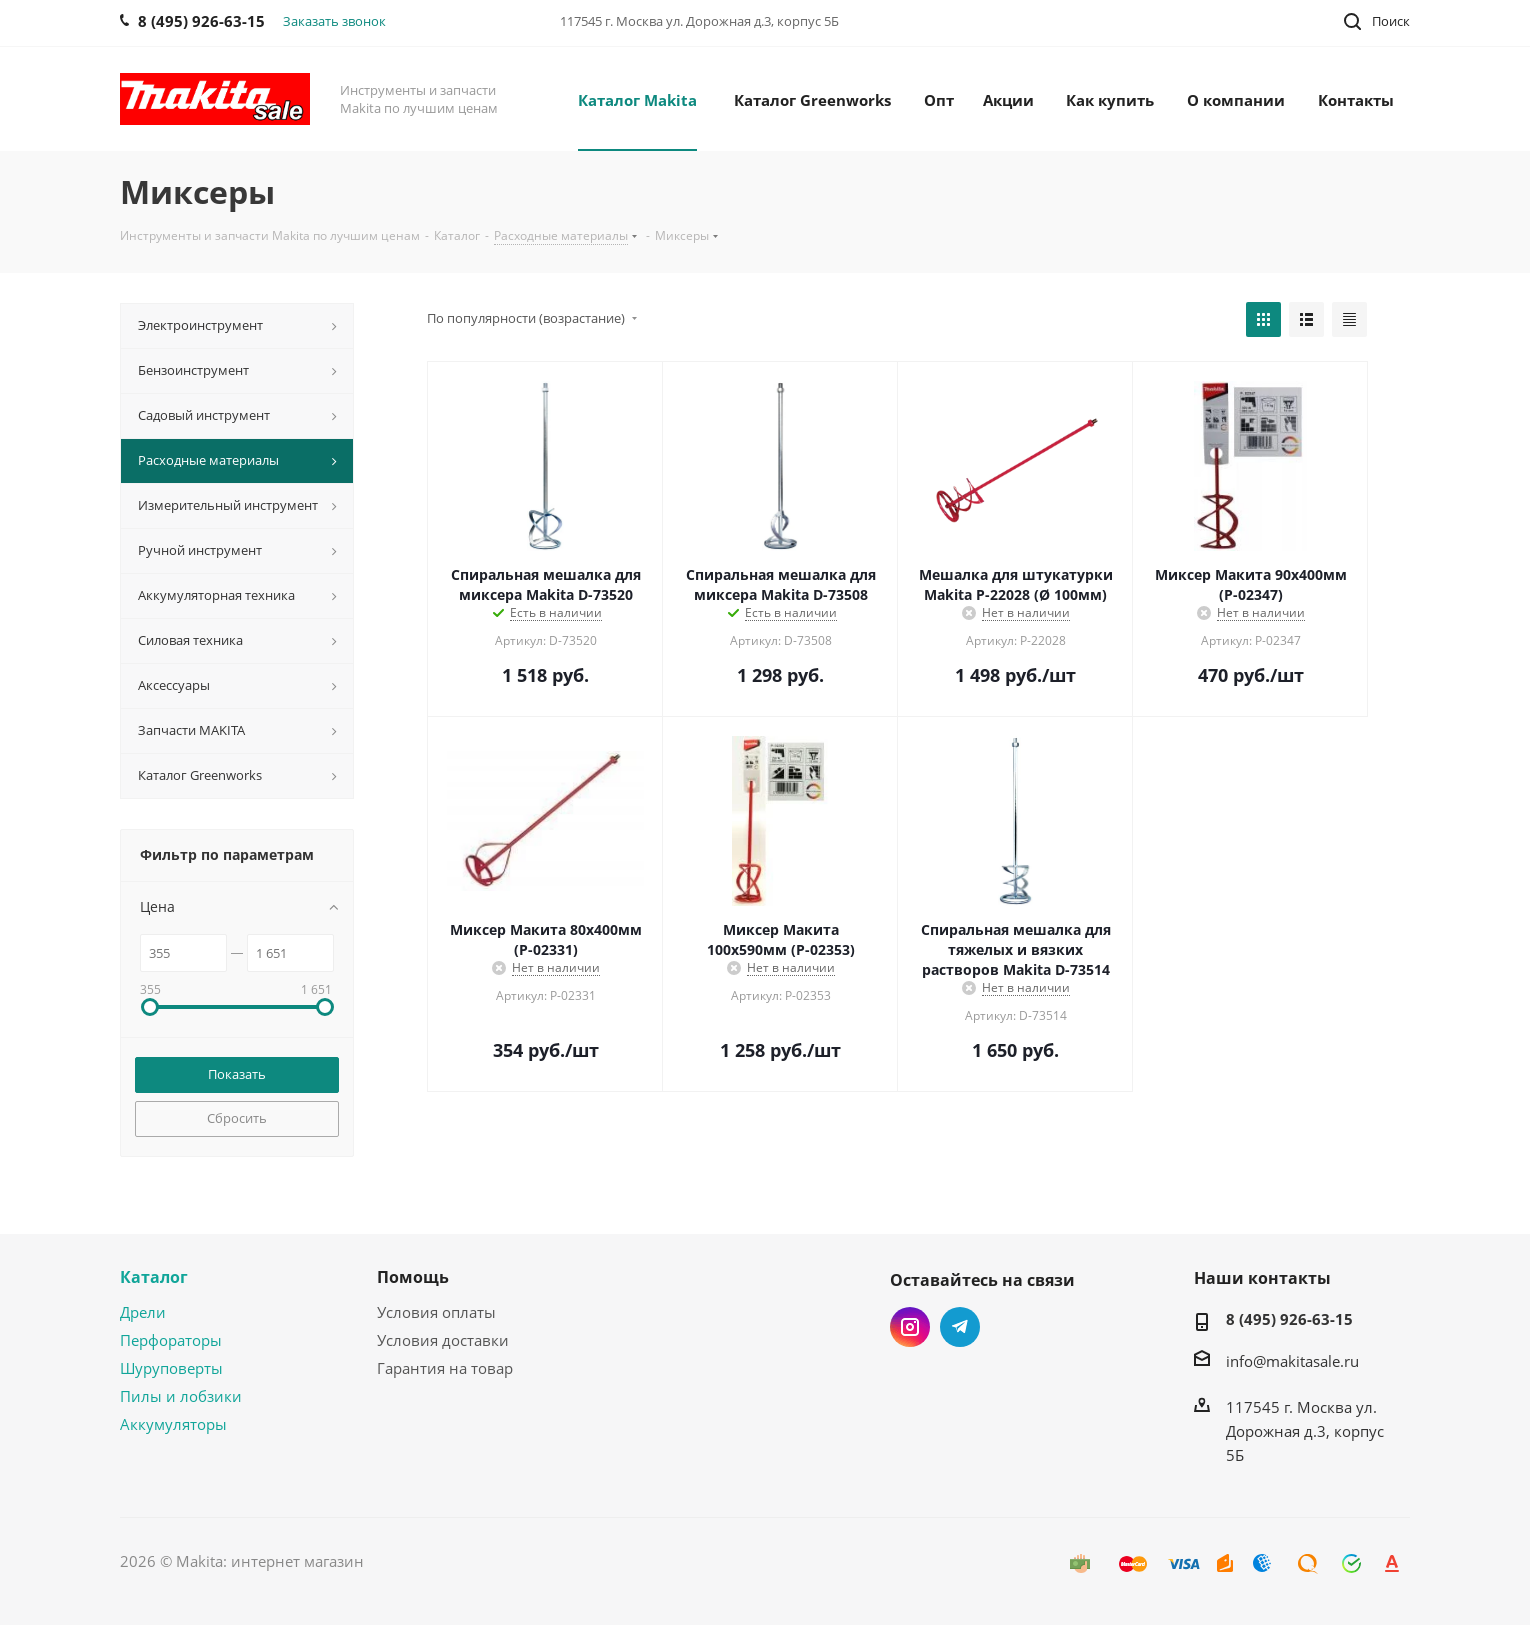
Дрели (143, 1312)
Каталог (154, 1277)
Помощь (413, 1277)
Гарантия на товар (445, 1368)
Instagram (910, 1327)
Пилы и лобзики (181, 1396)
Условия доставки (443, 1340)
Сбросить (237, 1118)
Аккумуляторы (173, 1424)
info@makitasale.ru (1292, 1361)
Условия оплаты (436, 1312)
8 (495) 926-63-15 (1289, 1319)
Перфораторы (171, 1340)
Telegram (960, 1327)
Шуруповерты (171, 1368)
